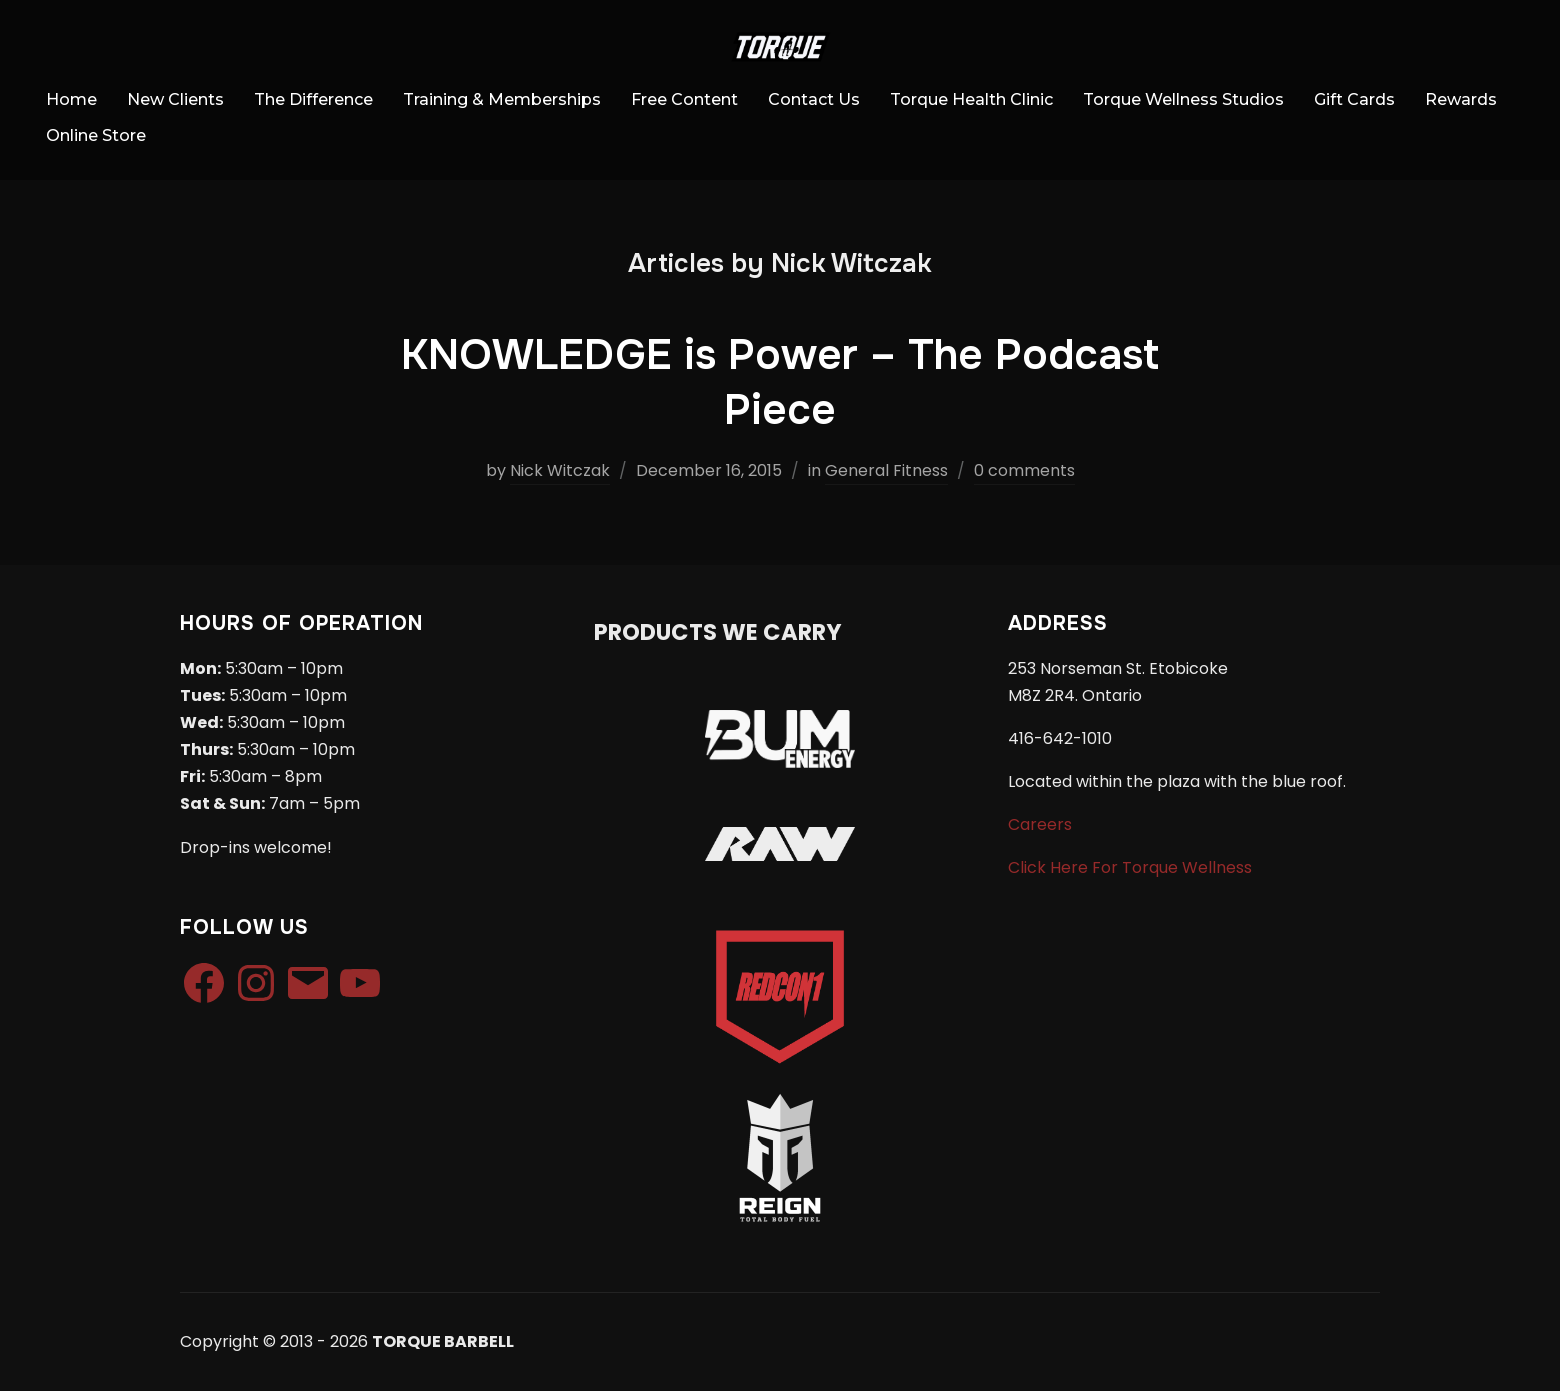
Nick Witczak (560, 470)
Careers (1040, 824)
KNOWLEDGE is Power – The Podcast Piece (780, 382)
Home (71, 99)
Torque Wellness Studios (1183, 99)
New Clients (175, 99)
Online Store (96, 135)
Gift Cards (1354, 99)
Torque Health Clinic (971, 99)
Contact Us (814, 99)
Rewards (1461, 99)
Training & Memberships (502, 99)
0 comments (1024, 470)
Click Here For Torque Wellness (1130, 867)
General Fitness (886, 470)
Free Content (684, 99)
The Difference (313, 99)
